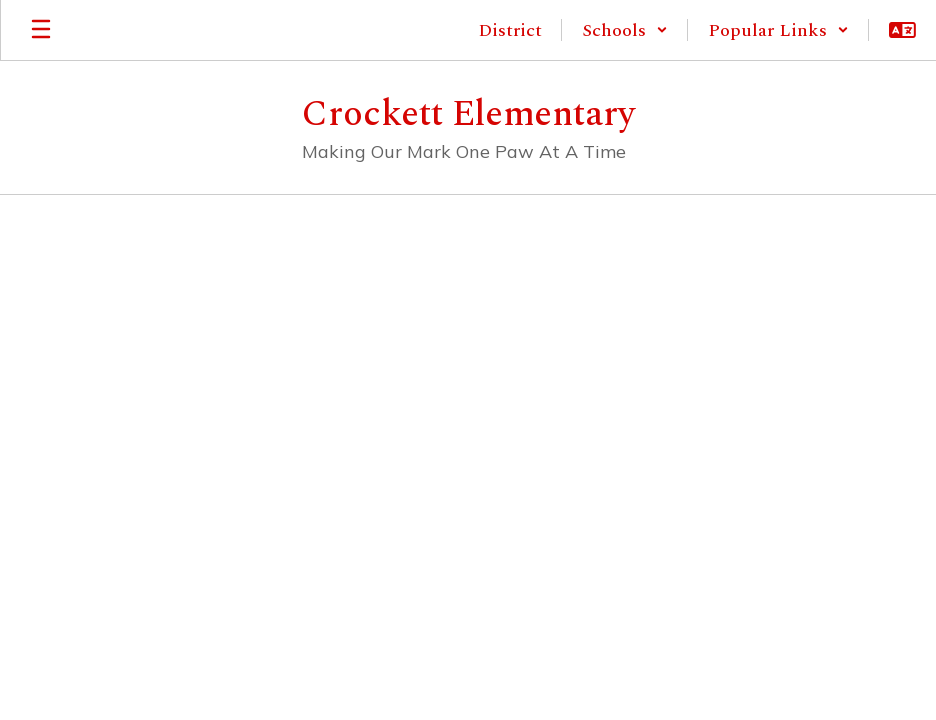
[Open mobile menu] (41, 30)
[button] (625, 30)
